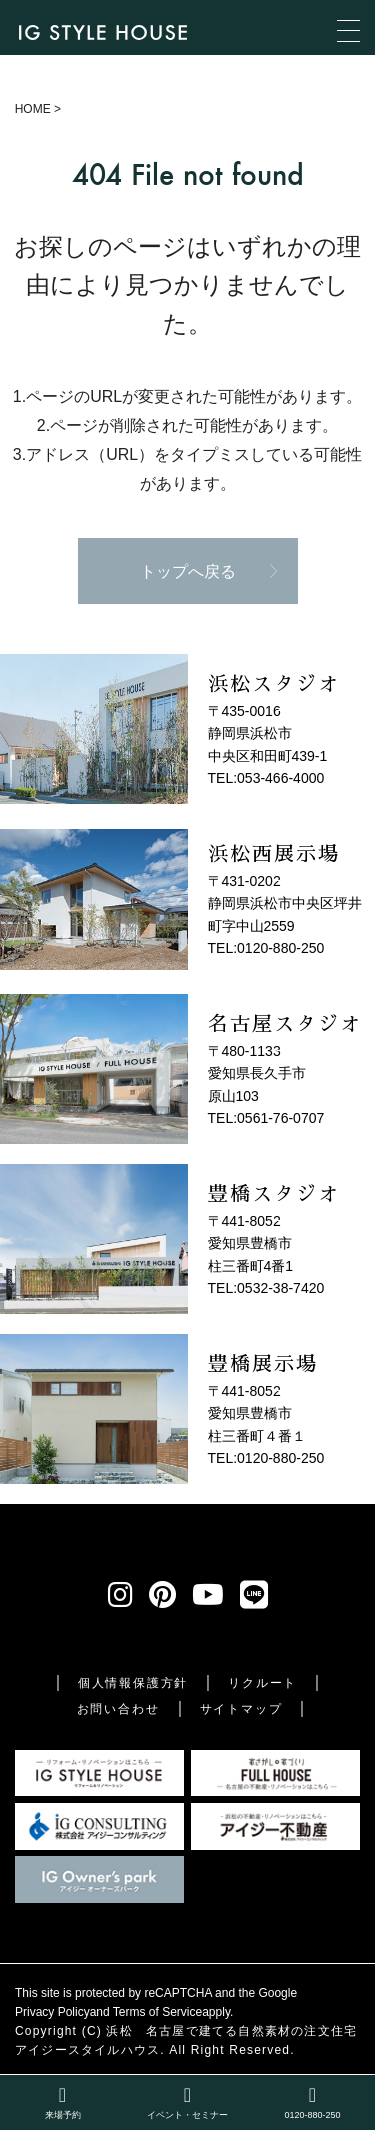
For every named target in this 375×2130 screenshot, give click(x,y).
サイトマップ (241, 1709)
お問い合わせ (118, 1709)
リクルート (262, 1683)
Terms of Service (157, 2012)
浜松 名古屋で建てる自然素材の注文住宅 (231, 2031)
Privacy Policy (52, 2012)
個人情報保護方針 (133, 1683)
